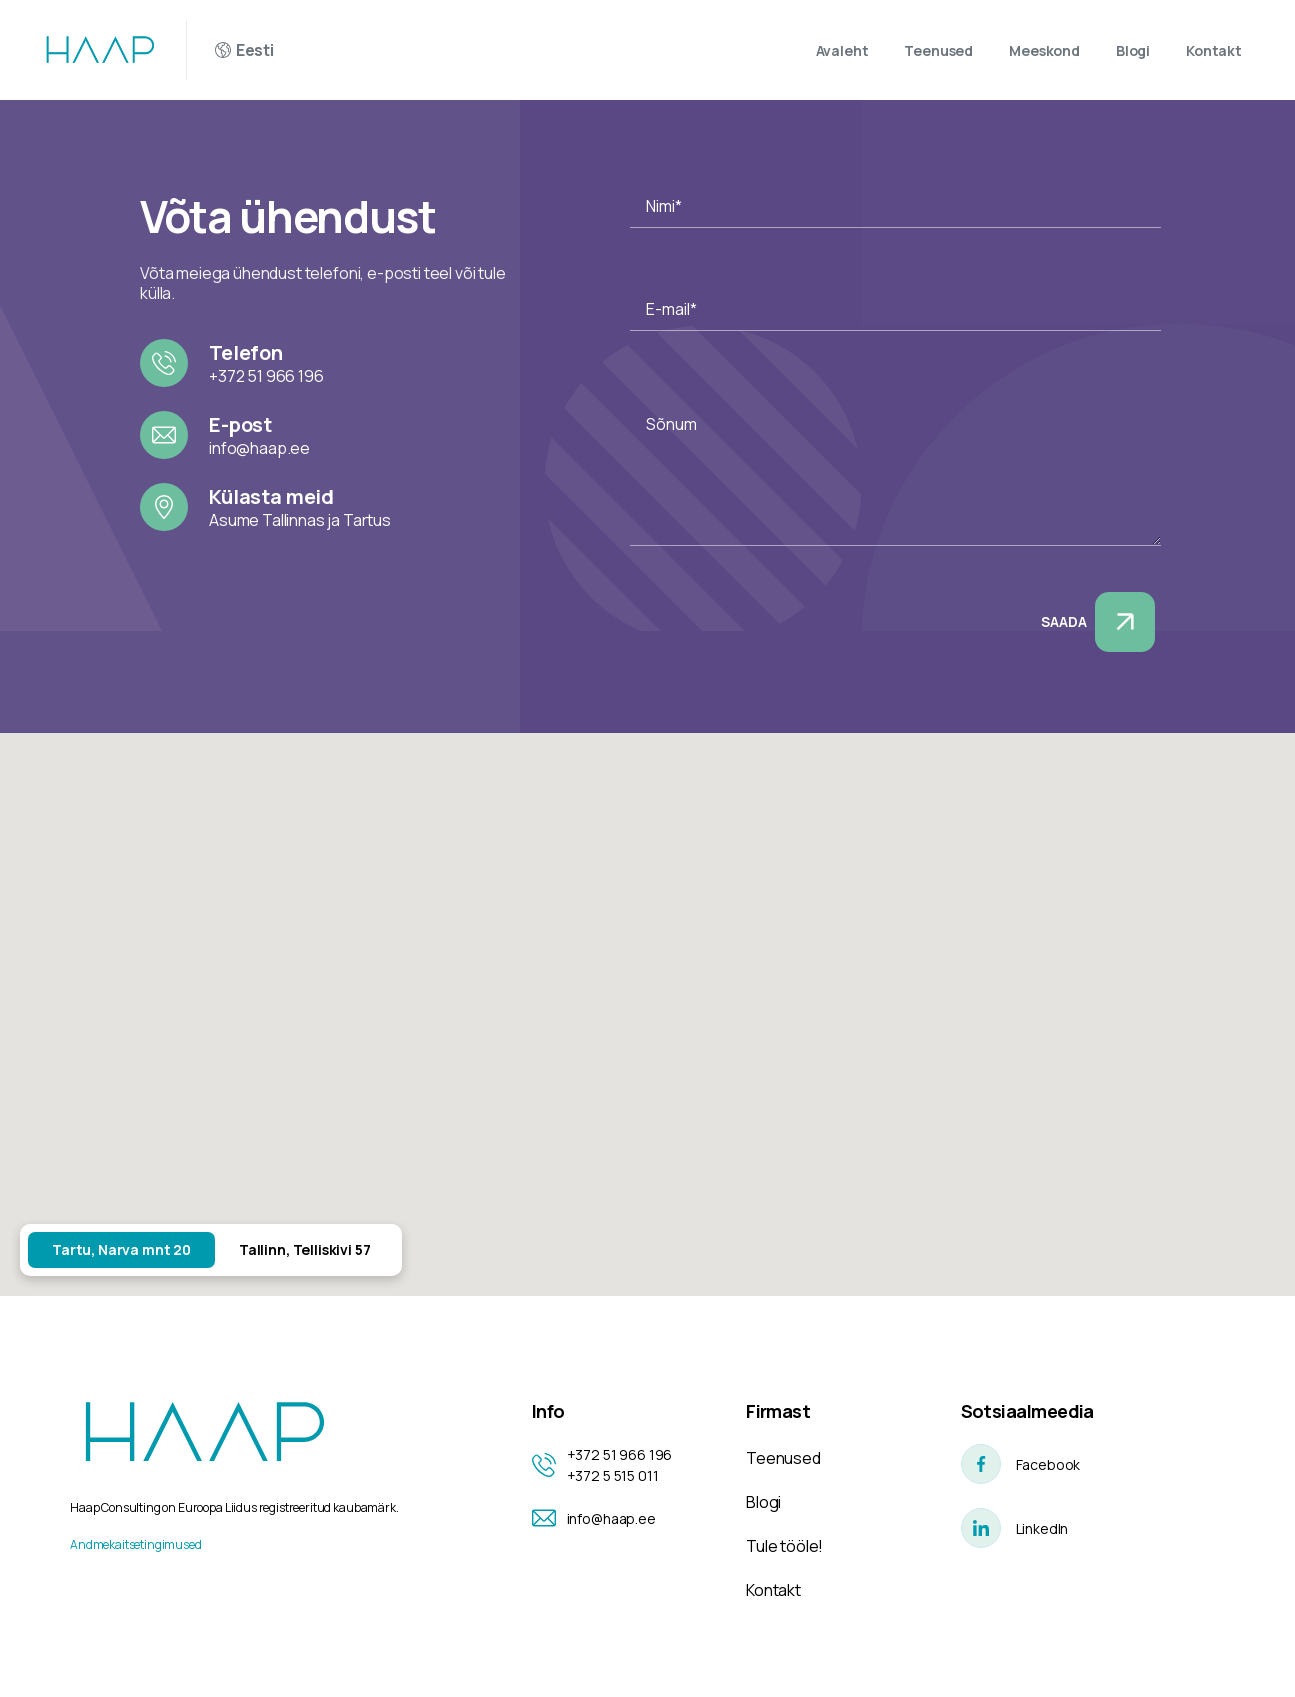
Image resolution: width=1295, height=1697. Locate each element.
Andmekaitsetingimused (136, 1544)
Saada (1098, 622)
